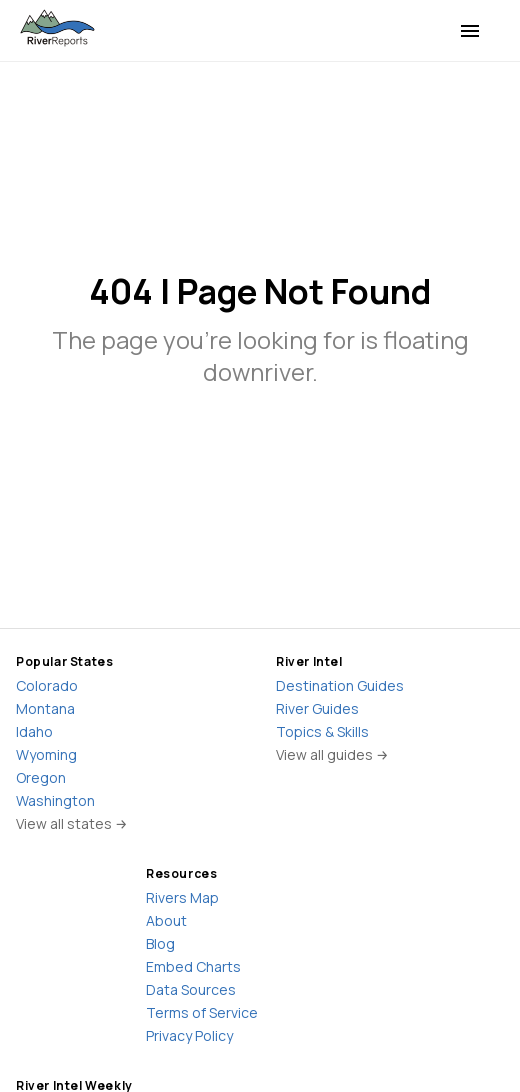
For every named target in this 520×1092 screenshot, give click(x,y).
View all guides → (332, 754)
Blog (160, 943)
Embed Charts (193, 966)
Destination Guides (340, 685)
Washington (55, 800)
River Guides (317, 708)
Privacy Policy (189, 1035)
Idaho (34, 731)
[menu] (470, 31)
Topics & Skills (322, 731)
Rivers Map (182, 897)
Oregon (41, 777)
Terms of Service (202, 1012)
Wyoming (46, 754)
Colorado (47, 685)
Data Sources (191, 989)
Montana (45, 708)
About (166, 920)
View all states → (72, 823)
